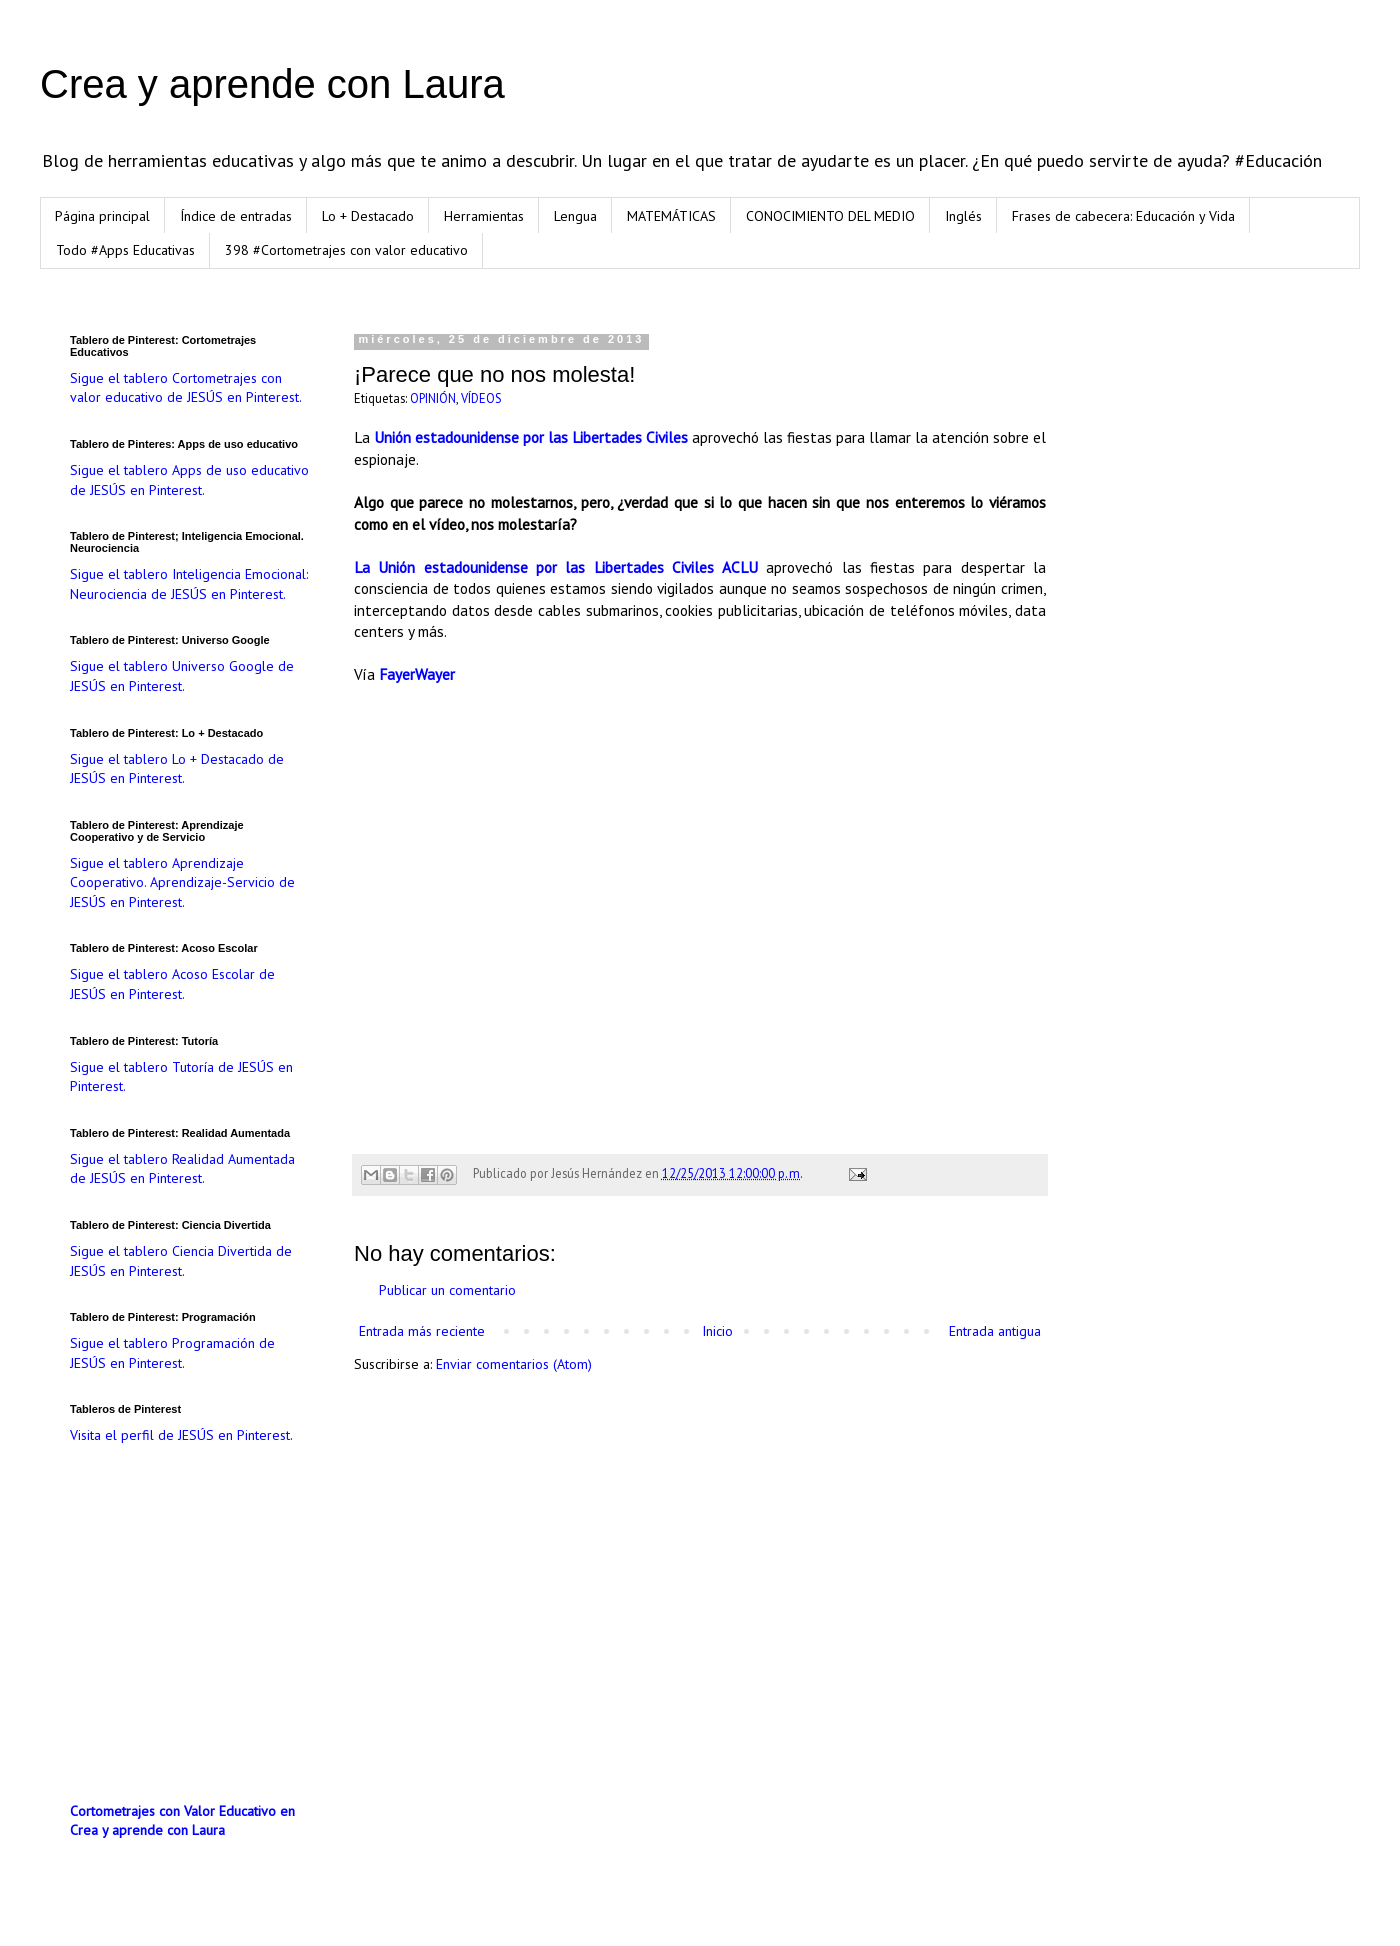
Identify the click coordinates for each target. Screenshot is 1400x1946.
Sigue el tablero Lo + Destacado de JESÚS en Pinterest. (177, 769)
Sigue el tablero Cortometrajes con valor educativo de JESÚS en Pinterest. (186, 388)
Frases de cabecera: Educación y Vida (1123, 216)
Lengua (575, 216)
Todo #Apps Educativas (125, 250)
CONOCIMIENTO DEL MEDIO (830, 216)
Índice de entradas (236, 216)
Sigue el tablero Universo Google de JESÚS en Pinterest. (182, 676)
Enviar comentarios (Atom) (514, 1364)
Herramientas (484, 216)
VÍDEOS (481, 398)
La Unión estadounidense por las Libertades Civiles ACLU (556, 567)
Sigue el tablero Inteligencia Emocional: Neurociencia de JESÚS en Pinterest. (189, 584)
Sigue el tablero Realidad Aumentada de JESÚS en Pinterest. (182, 1169)
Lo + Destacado (368, 216)
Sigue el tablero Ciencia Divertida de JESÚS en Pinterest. (181, 1261)
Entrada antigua (995, 1331)
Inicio (717, 1331)
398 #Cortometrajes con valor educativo (346, 250)
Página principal (102, 216)
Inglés (963, 216)
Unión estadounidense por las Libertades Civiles (531, 437)
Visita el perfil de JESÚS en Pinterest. (181, 1435)
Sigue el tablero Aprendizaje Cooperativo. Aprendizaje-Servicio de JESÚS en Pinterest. (182, 882)
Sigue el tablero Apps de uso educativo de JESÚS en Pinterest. (189, 480)
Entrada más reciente (422, 1331)
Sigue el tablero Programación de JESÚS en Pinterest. (172, 1353)
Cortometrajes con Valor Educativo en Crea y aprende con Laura (182, 1821)
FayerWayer (417, 674)
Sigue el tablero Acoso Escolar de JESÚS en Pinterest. (172, 984)
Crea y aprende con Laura (272, 84)
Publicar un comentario (447, 1290)
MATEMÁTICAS (671, 216)
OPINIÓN (433, 398)
